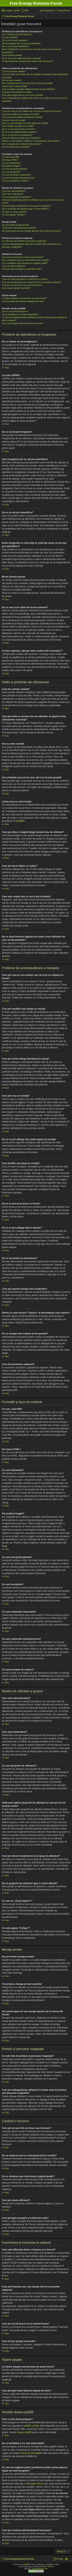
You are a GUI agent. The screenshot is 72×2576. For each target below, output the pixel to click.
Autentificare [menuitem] (64, 10)
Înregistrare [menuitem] (48, 10)
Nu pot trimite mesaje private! (15, 225)
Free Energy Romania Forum (19, 2559)
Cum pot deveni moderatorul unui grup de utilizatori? (26, 206)
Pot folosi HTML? (10, 160)
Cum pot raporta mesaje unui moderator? (21, 138)
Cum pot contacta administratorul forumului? (22, 323)
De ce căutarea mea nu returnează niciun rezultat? (25, 260)
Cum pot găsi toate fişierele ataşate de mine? (23, 301)
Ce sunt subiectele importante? (16, 175)
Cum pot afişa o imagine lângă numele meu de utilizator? (28, 89)
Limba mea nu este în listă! (14, 86)
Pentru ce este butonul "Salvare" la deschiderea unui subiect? (31, 141)
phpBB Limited (31, 2425)
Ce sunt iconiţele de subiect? (15, 181)
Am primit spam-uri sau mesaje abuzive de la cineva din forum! (31, 231)
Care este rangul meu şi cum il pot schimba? (23, 95)
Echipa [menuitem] (60, 2559)
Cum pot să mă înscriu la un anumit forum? (22, 285)
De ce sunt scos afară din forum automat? (21, 58)
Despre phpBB (24, 2432)
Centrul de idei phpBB (30, 2453)
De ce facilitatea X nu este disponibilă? (20, 314)
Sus (7, 367)
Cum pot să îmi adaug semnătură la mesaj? (22, 117)
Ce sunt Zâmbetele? (11, 163)
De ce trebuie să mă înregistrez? (17, 34)
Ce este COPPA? (10, 37)
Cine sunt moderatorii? (12, 194)
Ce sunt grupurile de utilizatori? (16, 197)
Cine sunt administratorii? (14, 191)
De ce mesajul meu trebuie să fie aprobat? (22, 144)
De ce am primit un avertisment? (17, 135)
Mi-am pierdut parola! (12, 55)
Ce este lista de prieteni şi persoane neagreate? (24, 241)
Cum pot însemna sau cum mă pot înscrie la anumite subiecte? (31, 282)
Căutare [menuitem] (68, 16)
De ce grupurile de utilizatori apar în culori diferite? (25, 209)
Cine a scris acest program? (15, 311)
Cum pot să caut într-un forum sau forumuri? (22, 257)
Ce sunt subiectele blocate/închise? (18, 178)
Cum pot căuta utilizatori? (14, 266)
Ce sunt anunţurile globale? (15, 169)
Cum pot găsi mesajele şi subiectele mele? (22, 269)
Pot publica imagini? (11, 166)
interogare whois (34, 2483)
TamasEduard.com (40, 2569)
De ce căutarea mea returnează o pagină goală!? (25, 263)
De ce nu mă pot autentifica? (15, 46)
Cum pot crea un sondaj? (14, 120)
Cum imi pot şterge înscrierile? (16, 288)
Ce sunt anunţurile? (11, 172)
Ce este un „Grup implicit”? (14, 212)
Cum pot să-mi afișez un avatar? (17, 92)
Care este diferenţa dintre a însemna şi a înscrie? (25, 279)
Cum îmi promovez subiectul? (16, 147)
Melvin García (48, 2566)
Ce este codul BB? (10, 157)
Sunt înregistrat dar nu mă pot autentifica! (21, 43)
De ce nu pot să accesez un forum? (18, 129)
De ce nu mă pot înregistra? (15, 40)
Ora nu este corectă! (11, 80)
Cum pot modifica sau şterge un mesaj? (20, 114)
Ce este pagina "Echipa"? (14, 215)
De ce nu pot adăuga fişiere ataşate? (19, 132)
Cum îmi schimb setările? (14, 71)
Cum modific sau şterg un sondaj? (18, 126)
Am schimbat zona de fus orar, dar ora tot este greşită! (27, 83)
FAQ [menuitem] (26, 10)
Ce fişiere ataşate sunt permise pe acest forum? (24, 298)
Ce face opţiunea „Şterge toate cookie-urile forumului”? (27, 61)
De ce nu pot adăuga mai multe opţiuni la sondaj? (25, 123)
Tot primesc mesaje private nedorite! (19, 228)
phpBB (19, 821)
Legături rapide (12, 10)
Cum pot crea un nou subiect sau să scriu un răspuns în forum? (31, 111)
